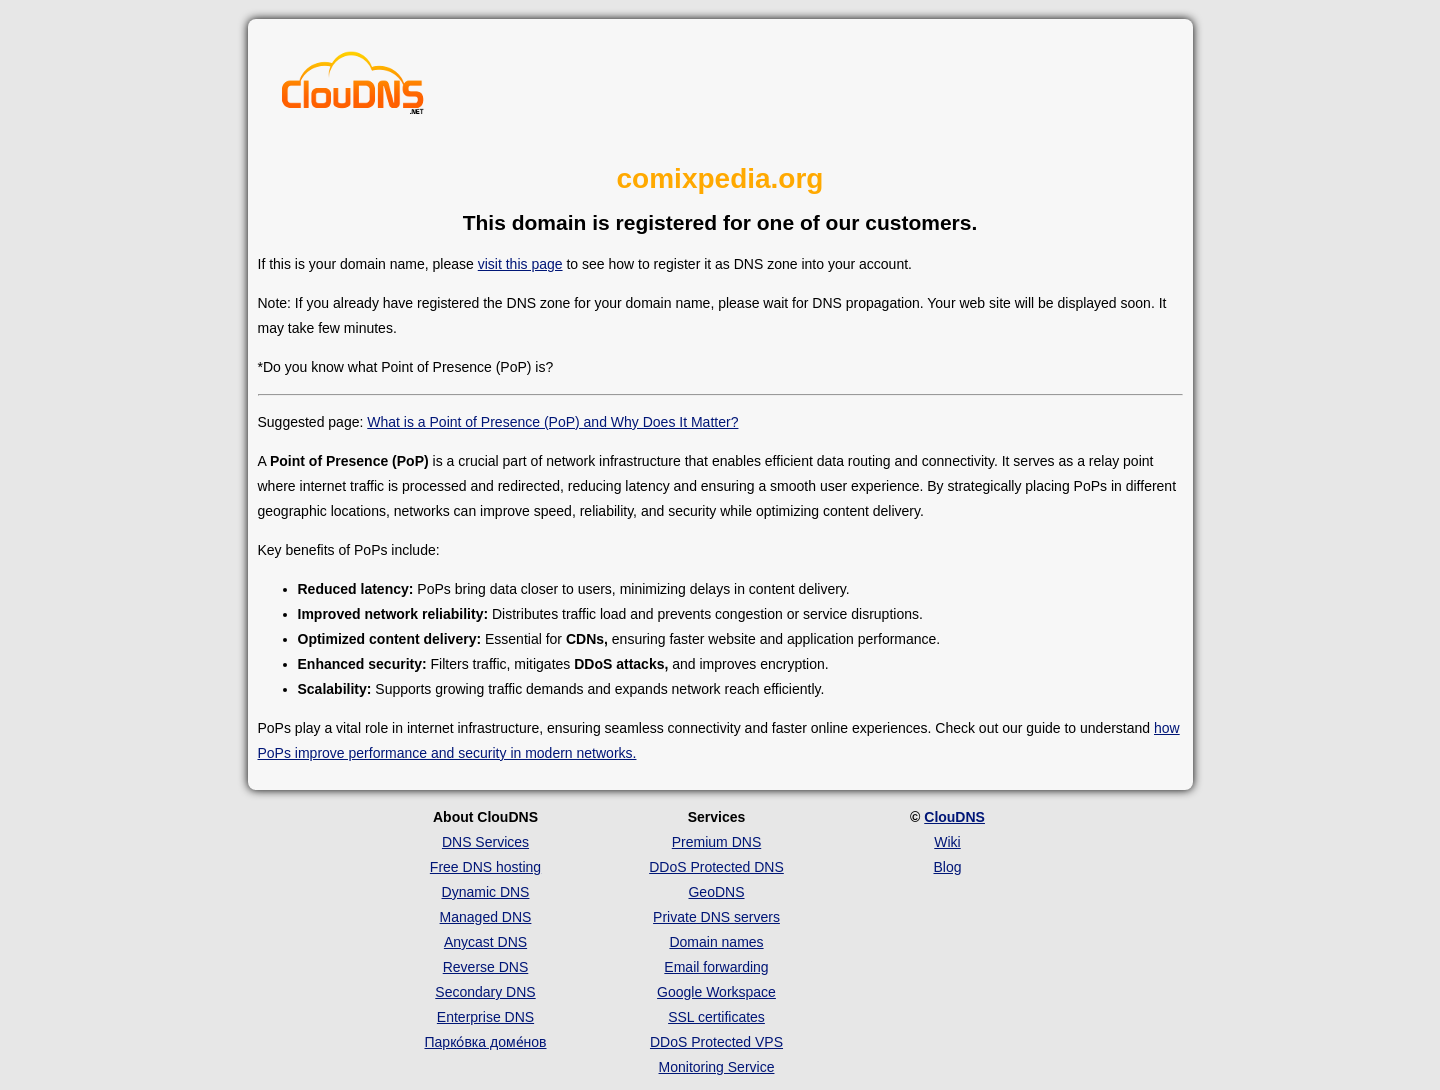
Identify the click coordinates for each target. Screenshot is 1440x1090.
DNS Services (485, 842)
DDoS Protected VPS (716, 1042)
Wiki (947, 842)
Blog (947, 867)
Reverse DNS (486, 967)
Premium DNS (716, 842)
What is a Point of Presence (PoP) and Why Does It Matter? (552, 422)
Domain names (716, 942)
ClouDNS (954, 817)
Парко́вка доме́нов (486, 1042)
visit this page (520, 264)
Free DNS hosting (485, 867)
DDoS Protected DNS (716, 867)
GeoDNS (716, 892)
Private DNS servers (716, 917)
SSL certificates (716, 1017)
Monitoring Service (717, 1067)
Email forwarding (716, 967)
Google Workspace (716, 992)
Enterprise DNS (485, 1017)
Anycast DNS (485, 942)
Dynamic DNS (486, 892)
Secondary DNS (485, 992)
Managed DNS (486, 917)
